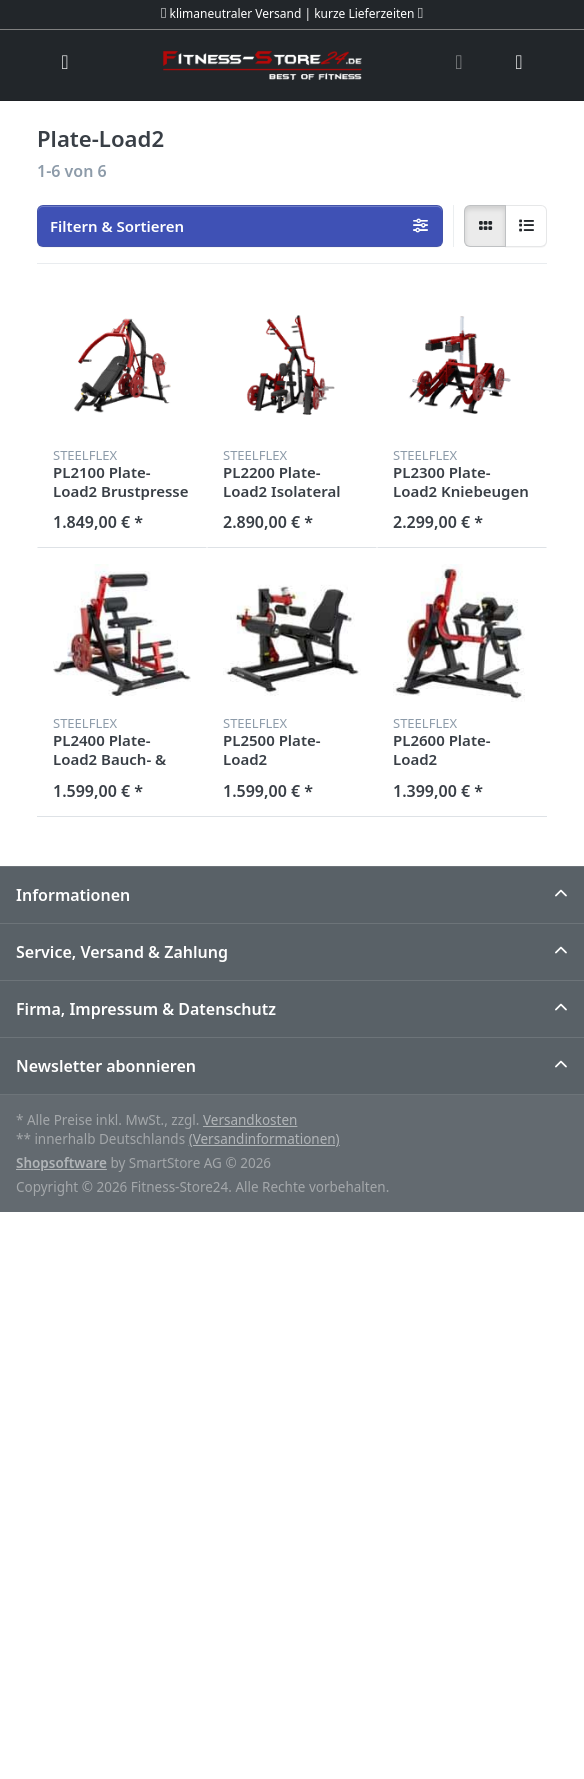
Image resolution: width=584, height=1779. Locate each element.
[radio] (485, 226)
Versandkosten (250, 1120)
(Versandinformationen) (264, 1139)
